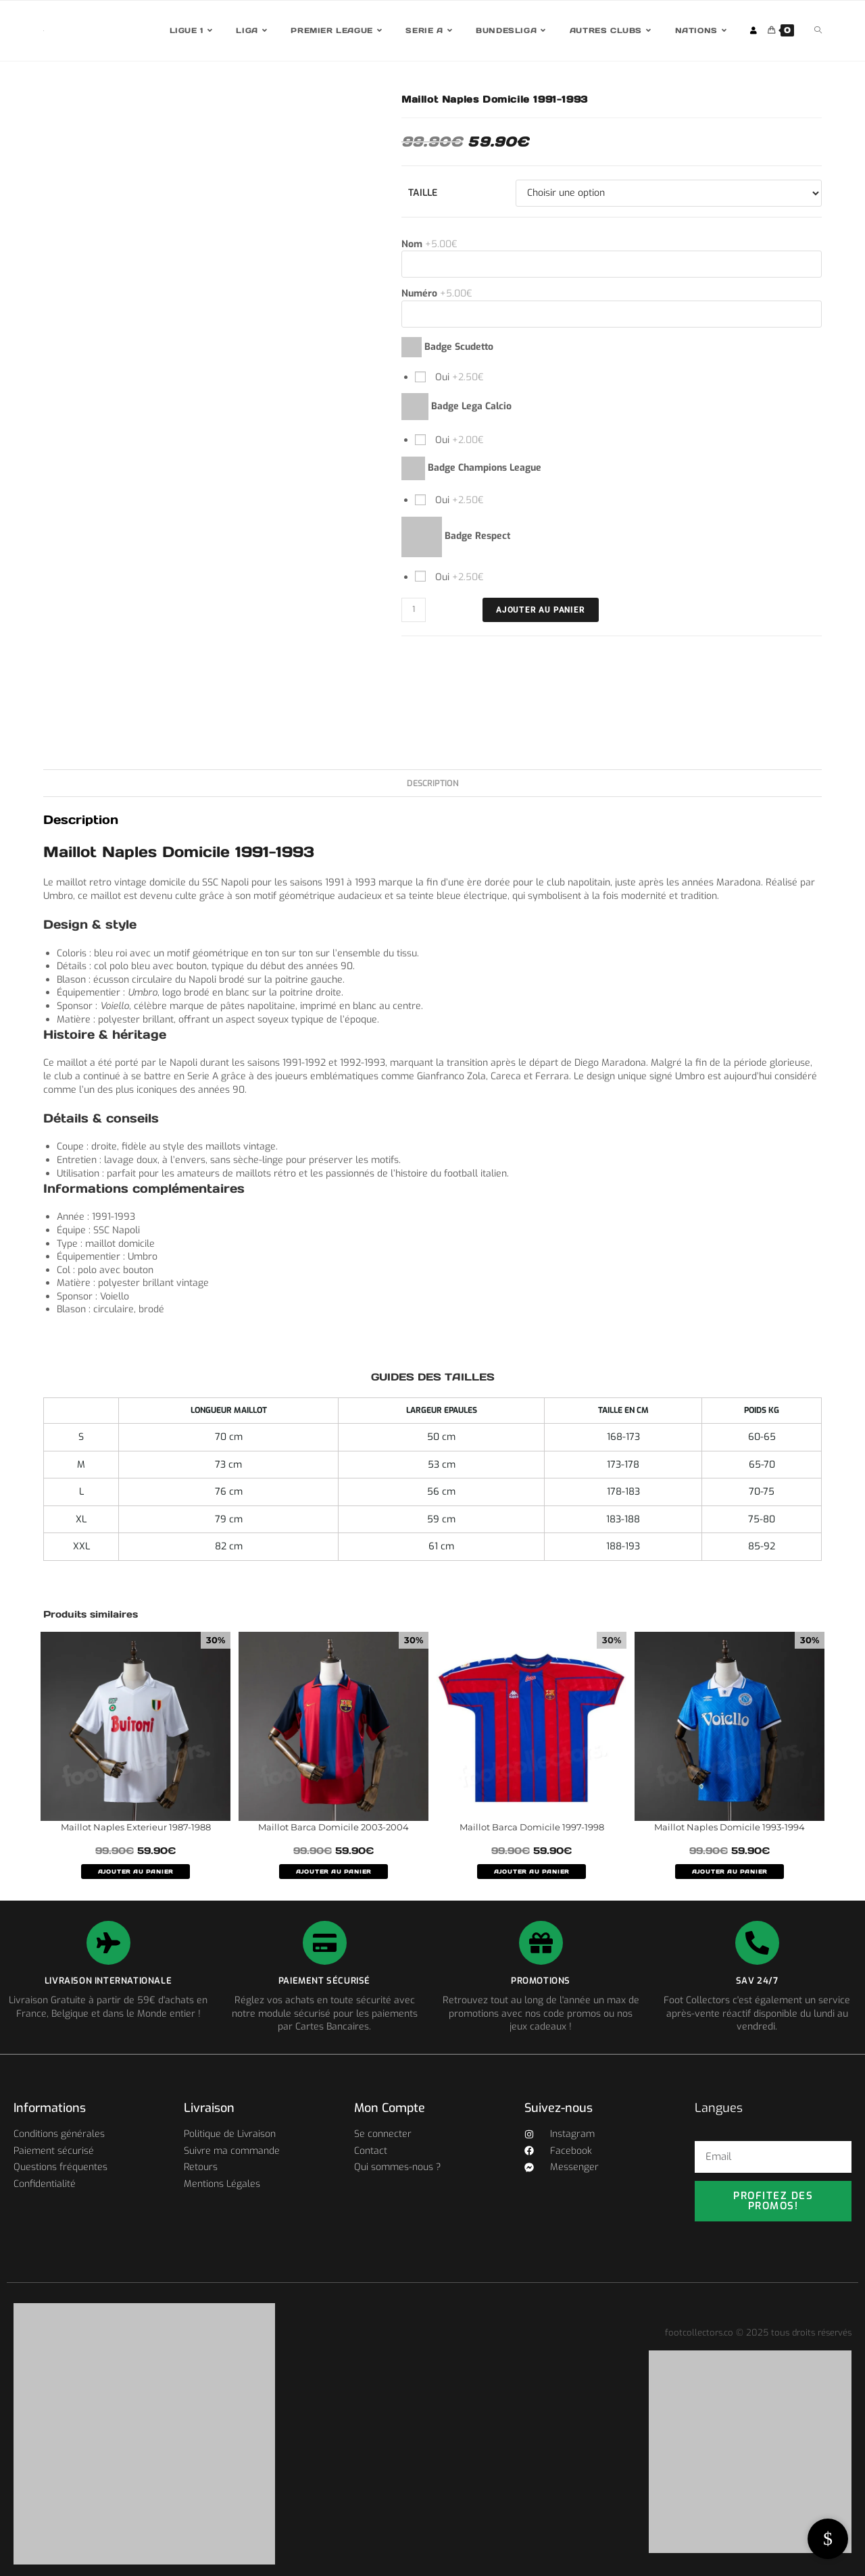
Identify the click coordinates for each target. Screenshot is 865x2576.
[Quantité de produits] (413, 610)
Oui (458, 377)
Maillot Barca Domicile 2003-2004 (333, 1827)
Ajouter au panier (540, 610)
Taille (422, 192)
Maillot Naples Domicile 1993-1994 (729, 1827)
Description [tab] (433, 783)
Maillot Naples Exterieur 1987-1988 (136, 1827)
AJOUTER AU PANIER (136, 1871)
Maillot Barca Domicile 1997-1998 (532, 1827)
